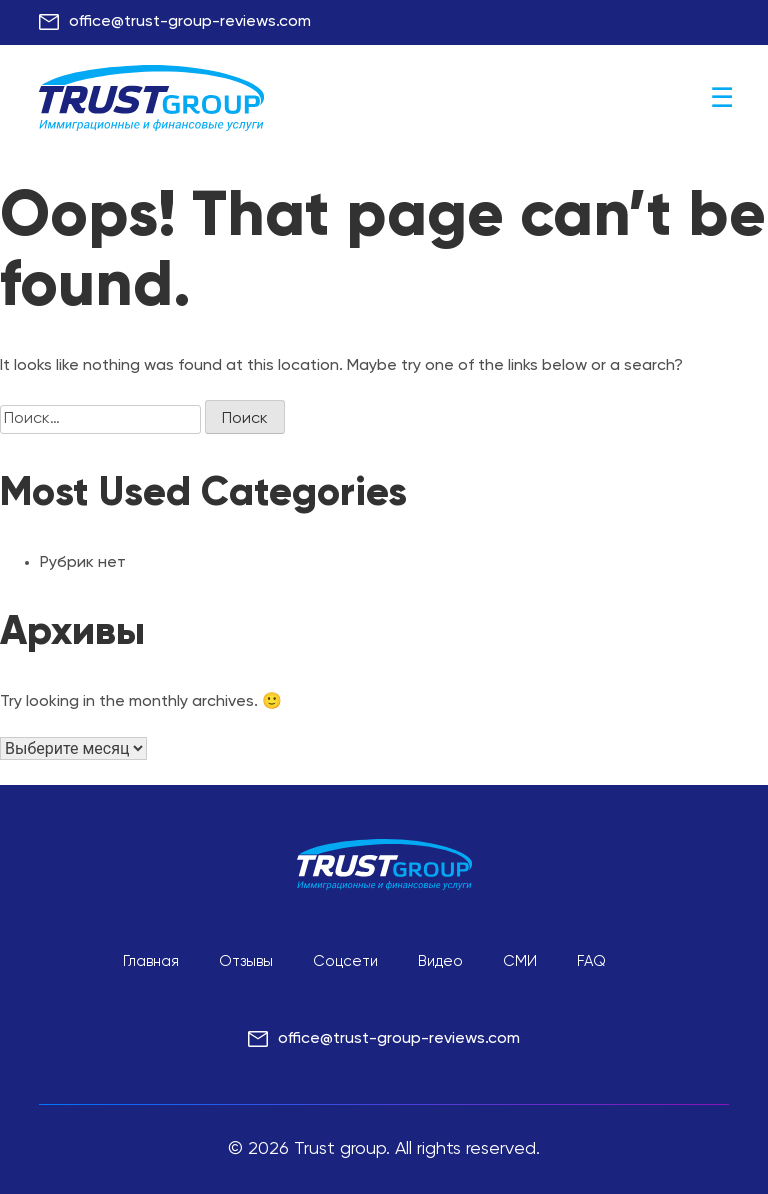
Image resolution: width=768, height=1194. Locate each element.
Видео (440, 961)
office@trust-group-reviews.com (190, 22)
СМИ (520, 961)
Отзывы (246, 961)
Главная (151, 961)
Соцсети (345, 961)
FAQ (591, 961)
